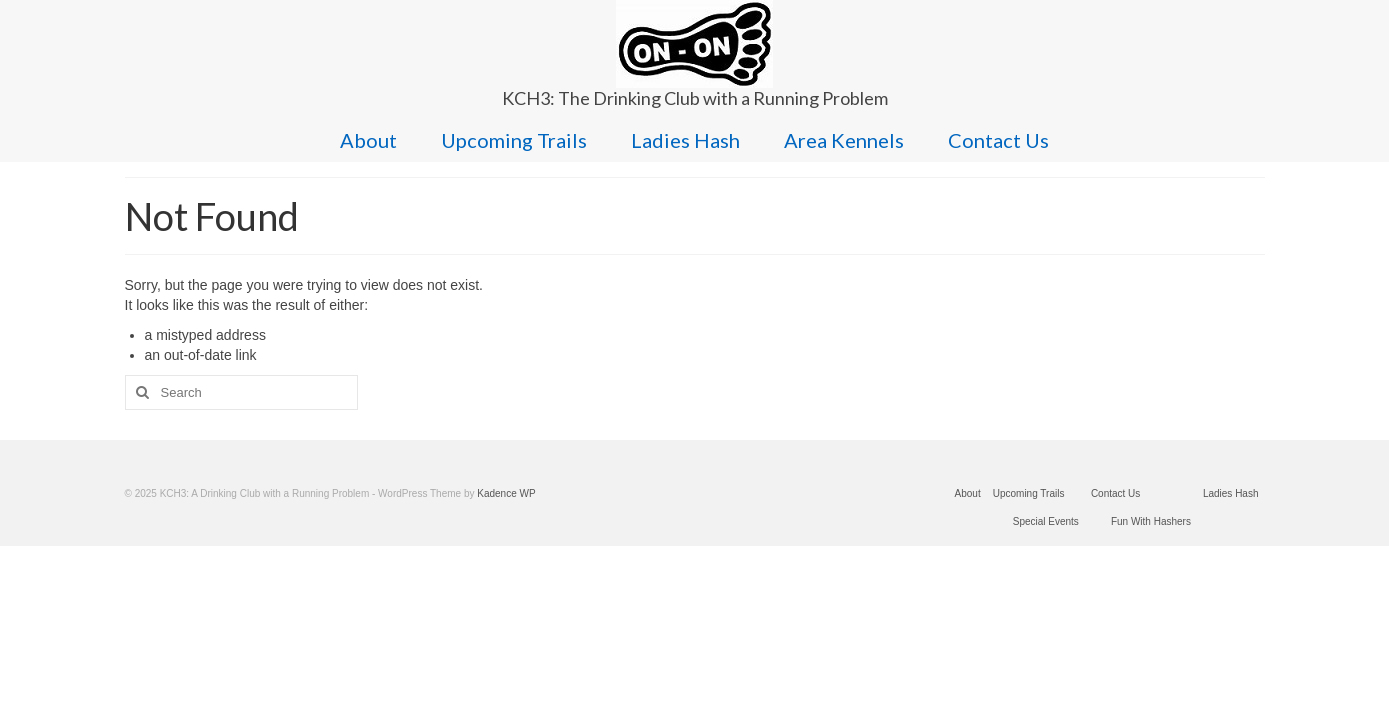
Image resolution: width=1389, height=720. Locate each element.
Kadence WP (506, 493)
